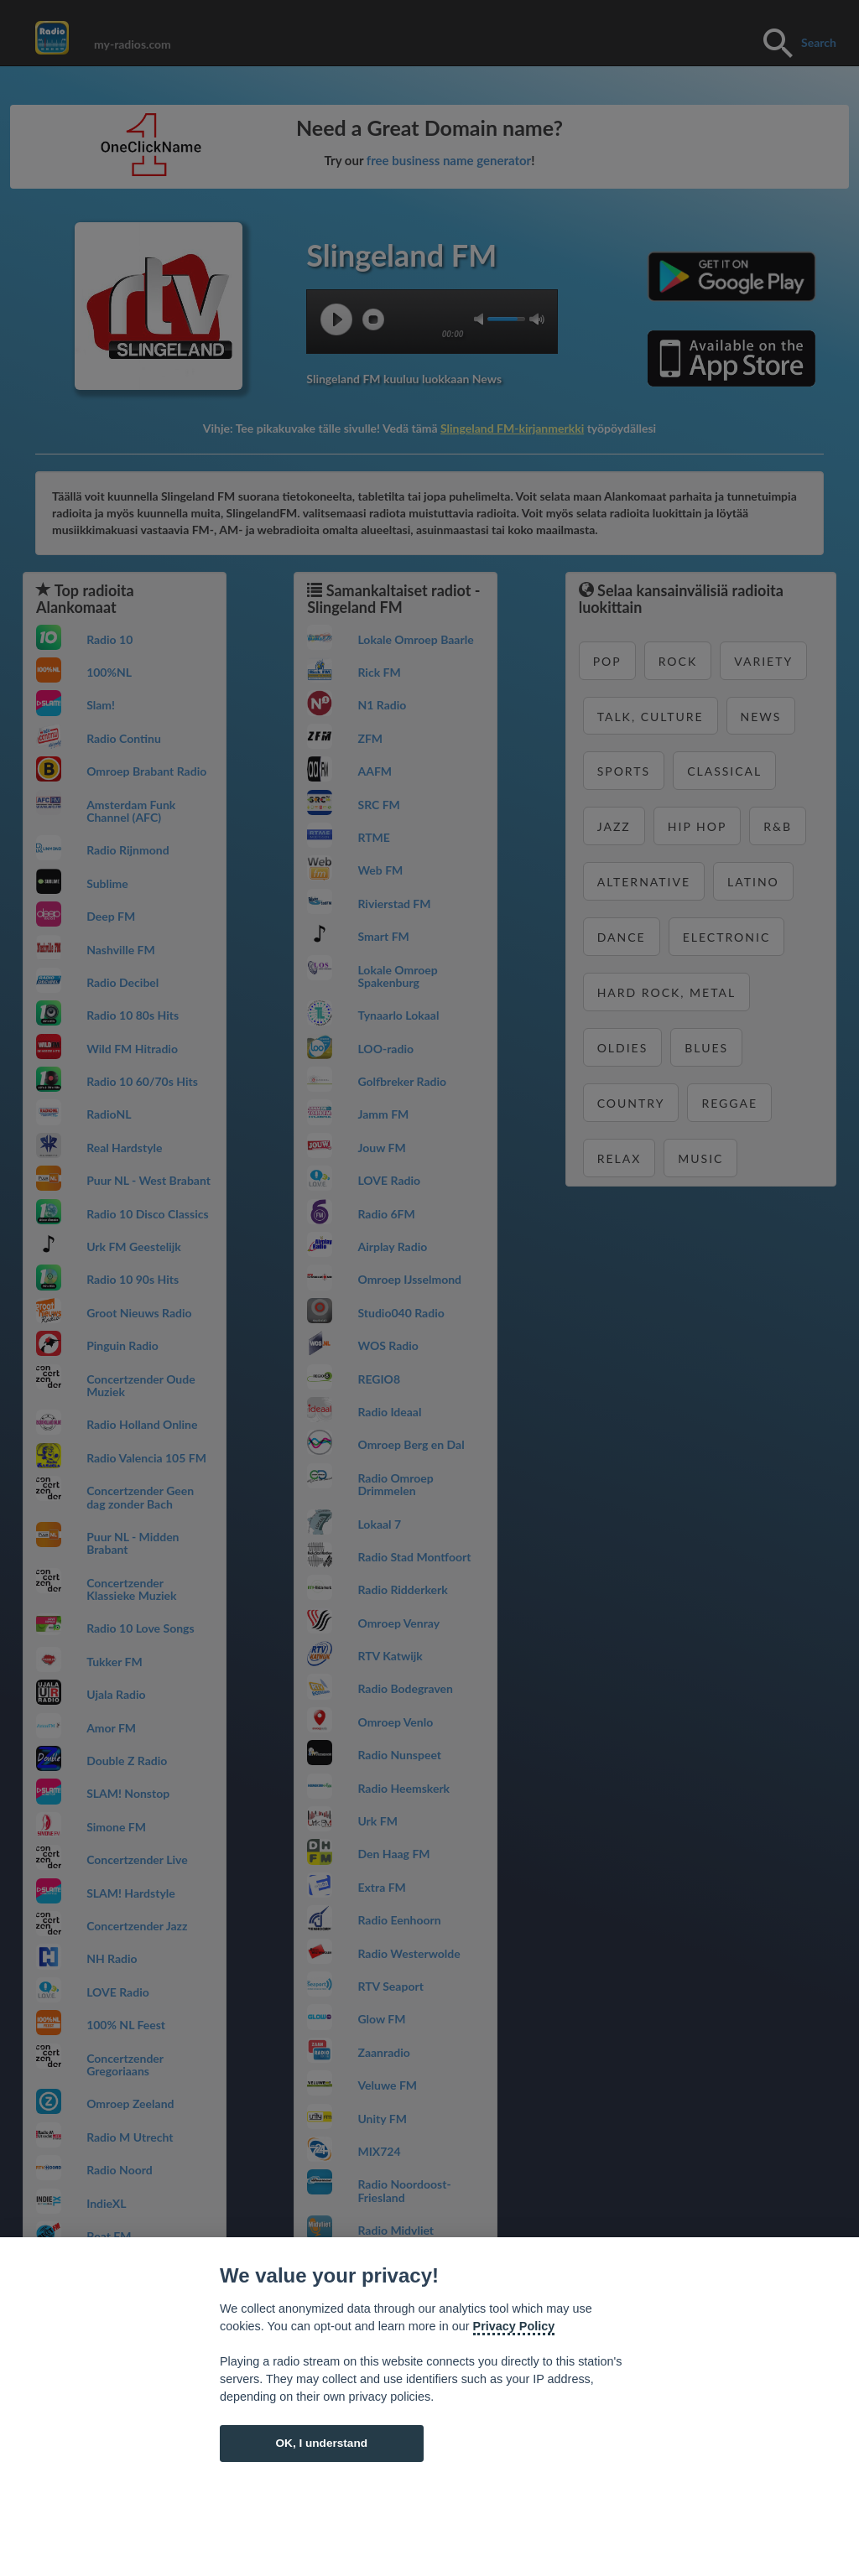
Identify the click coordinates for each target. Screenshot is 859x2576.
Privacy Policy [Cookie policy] (514, 2326)
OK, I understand (321, 2443)
